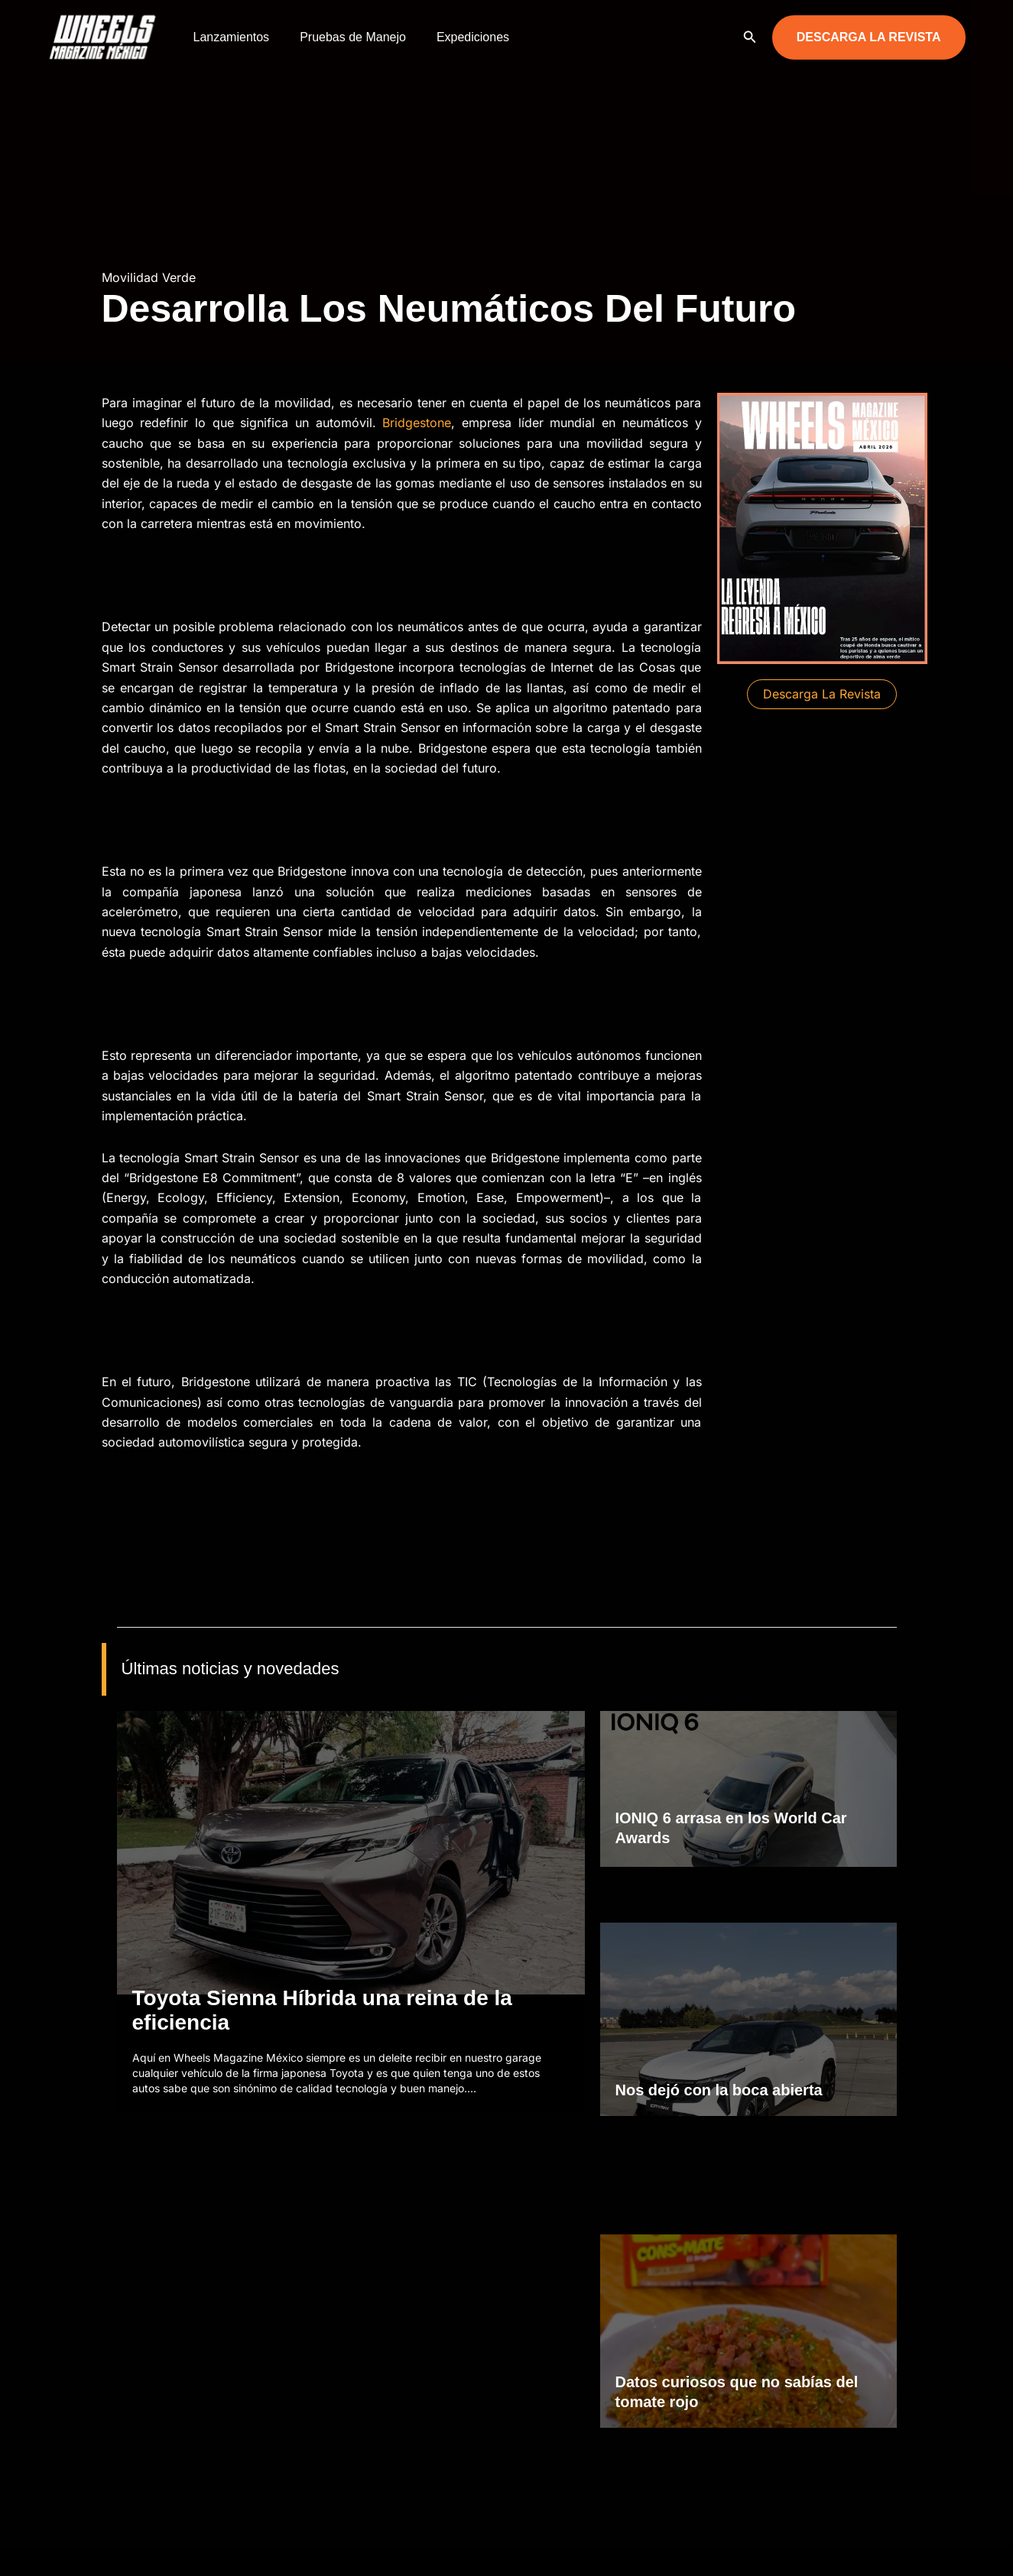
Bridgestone (416, 422)
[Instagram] (913, 2550)
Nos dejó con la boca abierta (719, 1951)
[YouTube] (959, 2550)
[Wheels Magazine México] (105, 36)
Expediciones (457, 37)
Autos (310, 2360)
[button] (750, 37)
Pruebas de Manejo (344, 37)
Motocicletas (326, 2388)
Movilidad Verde (149, 277)
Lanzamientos (228, 37)
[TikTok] (936, 2550)
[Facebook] (890, 2550)
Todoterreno (325, 2415)
